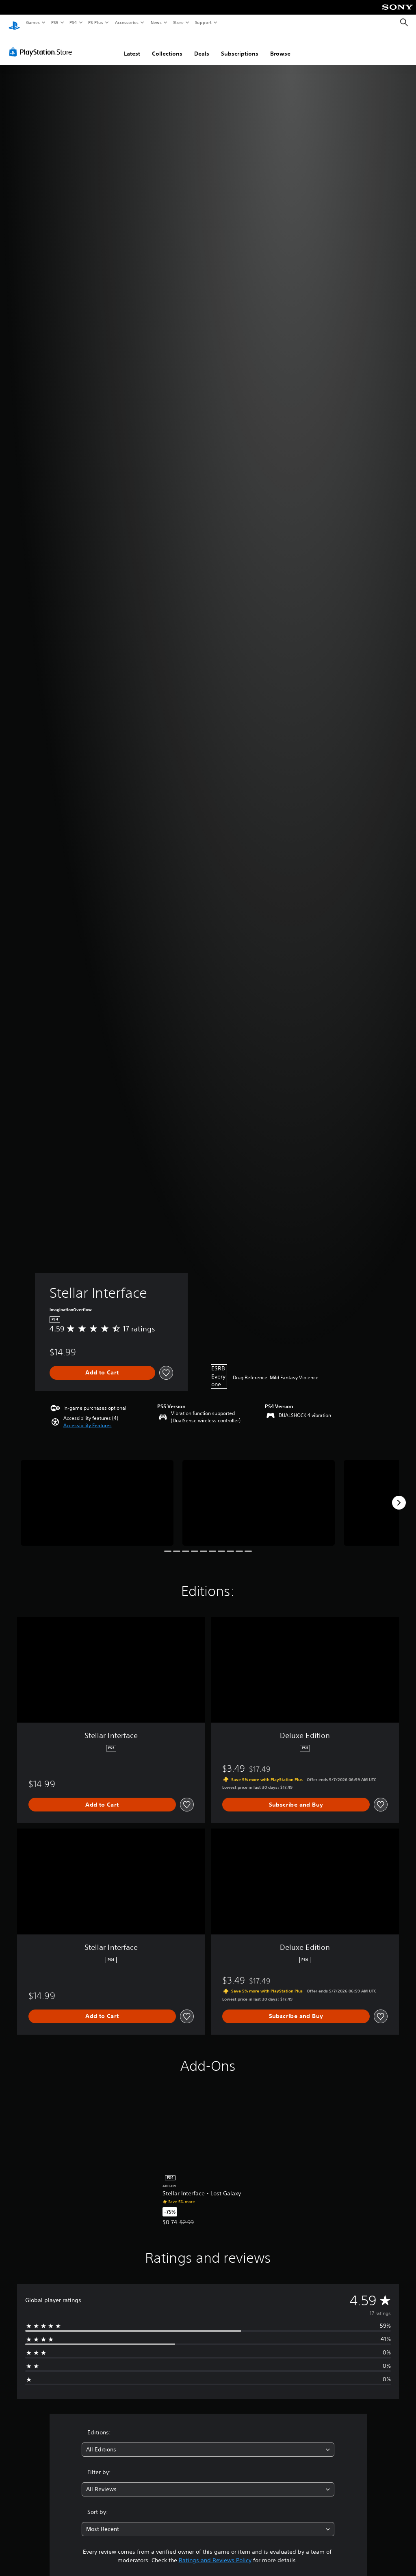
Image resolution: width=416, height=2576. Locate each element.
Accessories (126, 22)
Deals (201, 46)
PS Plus (96, 22)
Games (32, 22)
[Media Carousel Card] (97, 1495)
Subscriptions (239, 46)
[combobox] (208, 2442)
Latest (132, 46)
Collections (167, 46)
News (156, 22)
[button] (87, 1418)
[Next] (399, 1495)
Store (178, 22)
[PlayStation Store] (42, 44)
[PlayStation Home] (14, 23)
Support (203, 22)
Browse (280, 46)
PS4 (73, 22)
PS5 (54, 22)
